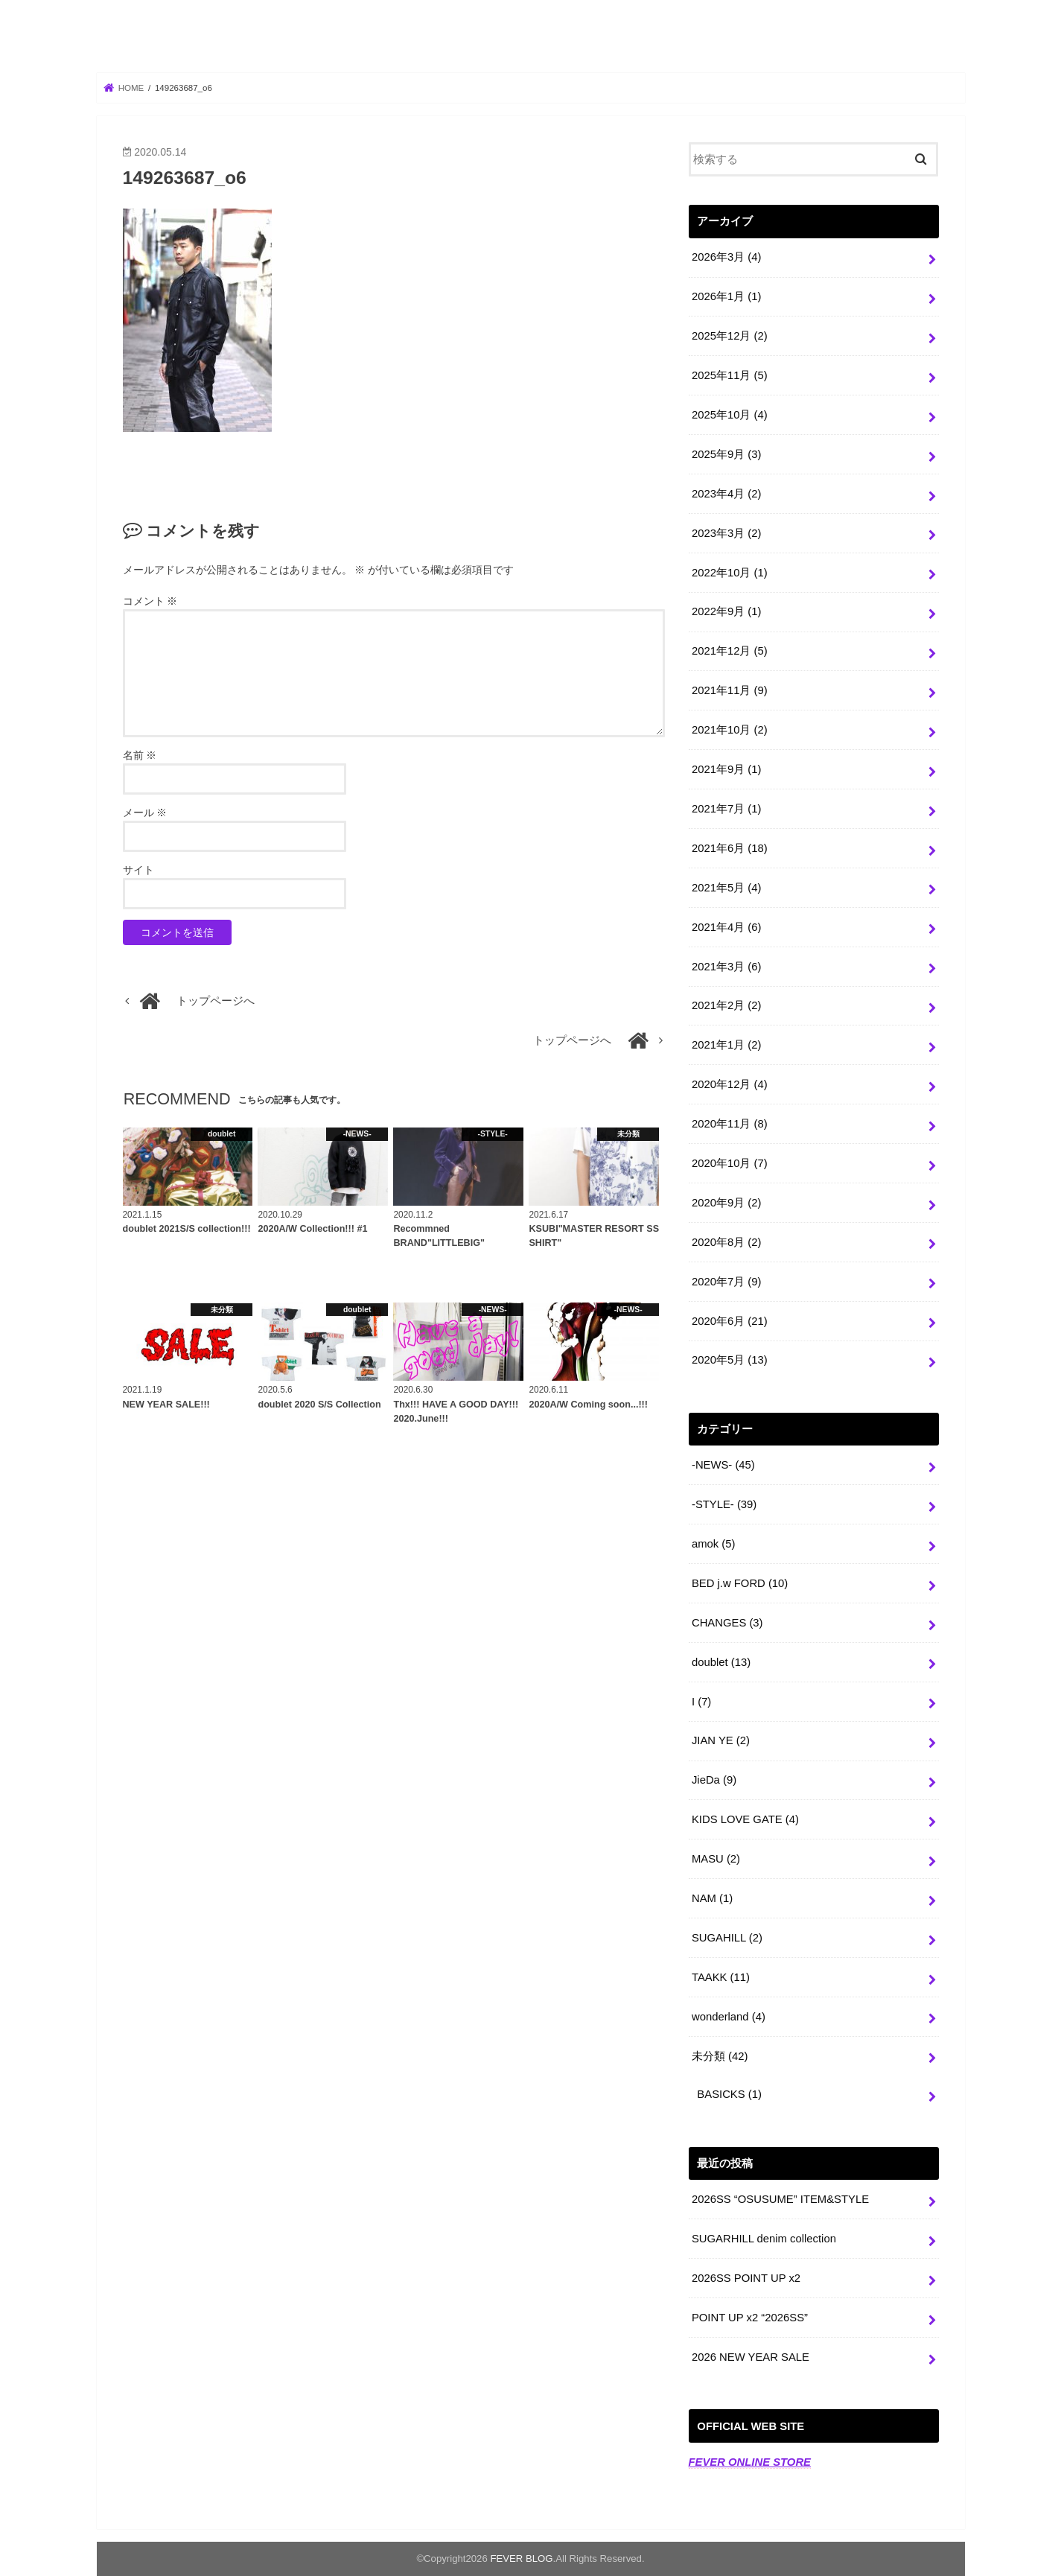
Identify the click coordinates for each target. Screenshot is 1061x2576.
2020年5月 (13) (730, 1360)
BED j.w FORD (740, 1583)
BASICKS (729, 2094)
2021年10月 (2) (730, 730)
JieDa (714, 1780)
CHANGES (727, 1623)
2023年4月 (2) (726, 494)
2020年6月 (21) (730, 1321)
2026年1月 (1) (726, 296)
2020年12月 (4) (730, 1084)
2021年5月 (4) (726, 888)
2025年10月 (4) (730, 415)
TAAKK (721, 1977)
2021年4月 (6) (726, 927)
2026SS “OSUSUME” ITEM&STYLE (780, 2199)
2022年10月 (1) (730, 573)
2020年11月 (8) (730, 1124)
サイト (138, 870)
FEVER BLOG (530, 38)
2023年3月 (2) (726, 533)
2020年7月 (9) (726, 1282)
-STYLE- (724, 1504)
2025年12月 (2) (730, 336)
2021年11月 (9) (730, 690)
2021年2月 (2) (726, 1005)
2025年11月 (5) (730, 375)
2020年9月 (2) (726, 1203)
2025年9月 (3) (726, 454)
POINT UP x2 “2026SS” (750, 2318)
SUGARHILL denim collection (764, 2239)
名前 (140, 755)
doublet (721, 1662)
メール (145, 812)
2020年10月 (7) (730, 1163)
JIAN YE (721, 1740)
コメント (150, 601)
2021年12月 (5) (730, 651)
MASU (716, 1859)
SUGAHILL (727, 1938)
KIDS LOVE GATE (745, 1819)
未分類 (720, 2056)
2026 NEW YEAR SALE (750, 2357)
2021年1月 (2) (726, 1045)
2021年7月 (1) (726, 809)
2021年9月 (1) (726, 769)
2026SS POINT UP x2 (746, 2278)
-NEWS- (723, 1465)
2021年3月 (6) (726, 967)
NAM (712, 1898)
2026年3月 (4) (726, 257)
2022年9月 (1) (726, 611)
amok (714, 1544)
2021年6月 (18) (730, 848)
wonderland (728, 2017)
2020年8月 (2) (726, 1242)
